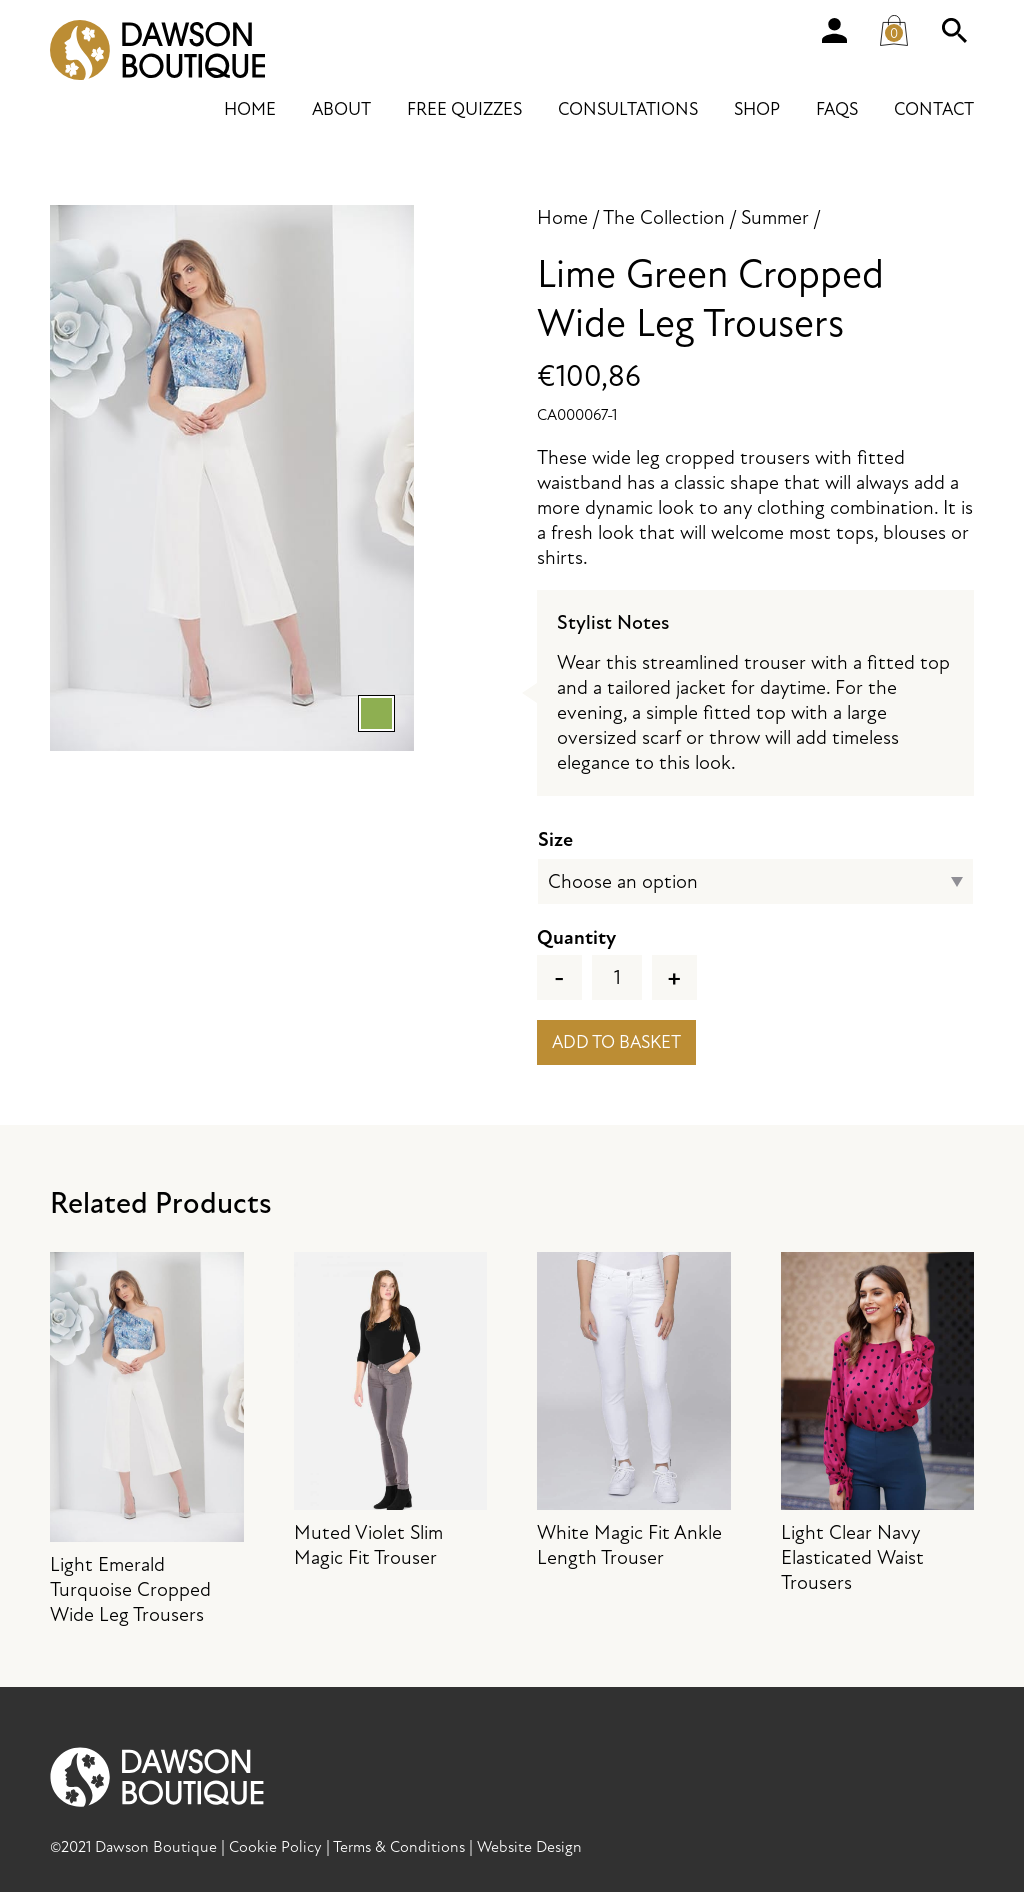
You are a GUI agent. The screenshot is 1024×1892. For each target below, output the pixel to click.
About (341, 109)
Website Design (529, 1847)
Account (834, 30)
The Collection (664, 217)
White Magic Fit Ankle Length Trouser (634, 1411)
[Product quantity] (617, 977)
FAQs (837, 109)
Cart (899, 26)
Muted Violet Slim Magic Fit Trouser (391, 1411)
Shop (757, 109)
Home (250, 109)
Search (954, 30)
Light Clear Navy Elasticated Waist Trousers (878, 1423)
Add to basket (616, 1042)
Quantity (576, 937)
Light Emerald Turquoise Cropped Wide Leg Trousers (147, 1439)
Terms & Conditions (399, 1847)
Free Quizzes (464, 109)
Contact (934, 109)
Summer (775, 217)
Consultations (628, 109)
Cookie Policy (275, 1847)
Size (555, 839)
